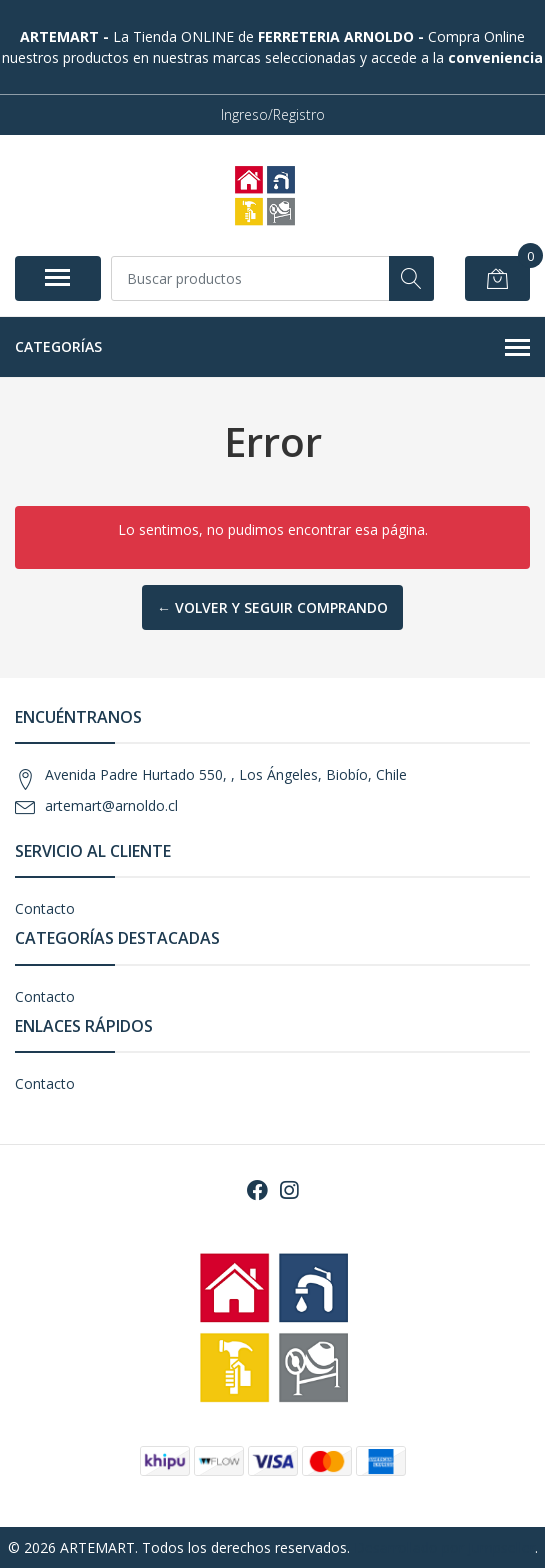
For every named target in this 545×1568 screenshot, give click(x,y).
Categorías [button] (272, 348)
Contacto (45, 908)
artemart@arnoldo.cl (111, 805)
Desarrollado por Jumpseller (444, 1547)
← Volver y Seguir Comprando (272, 607)
